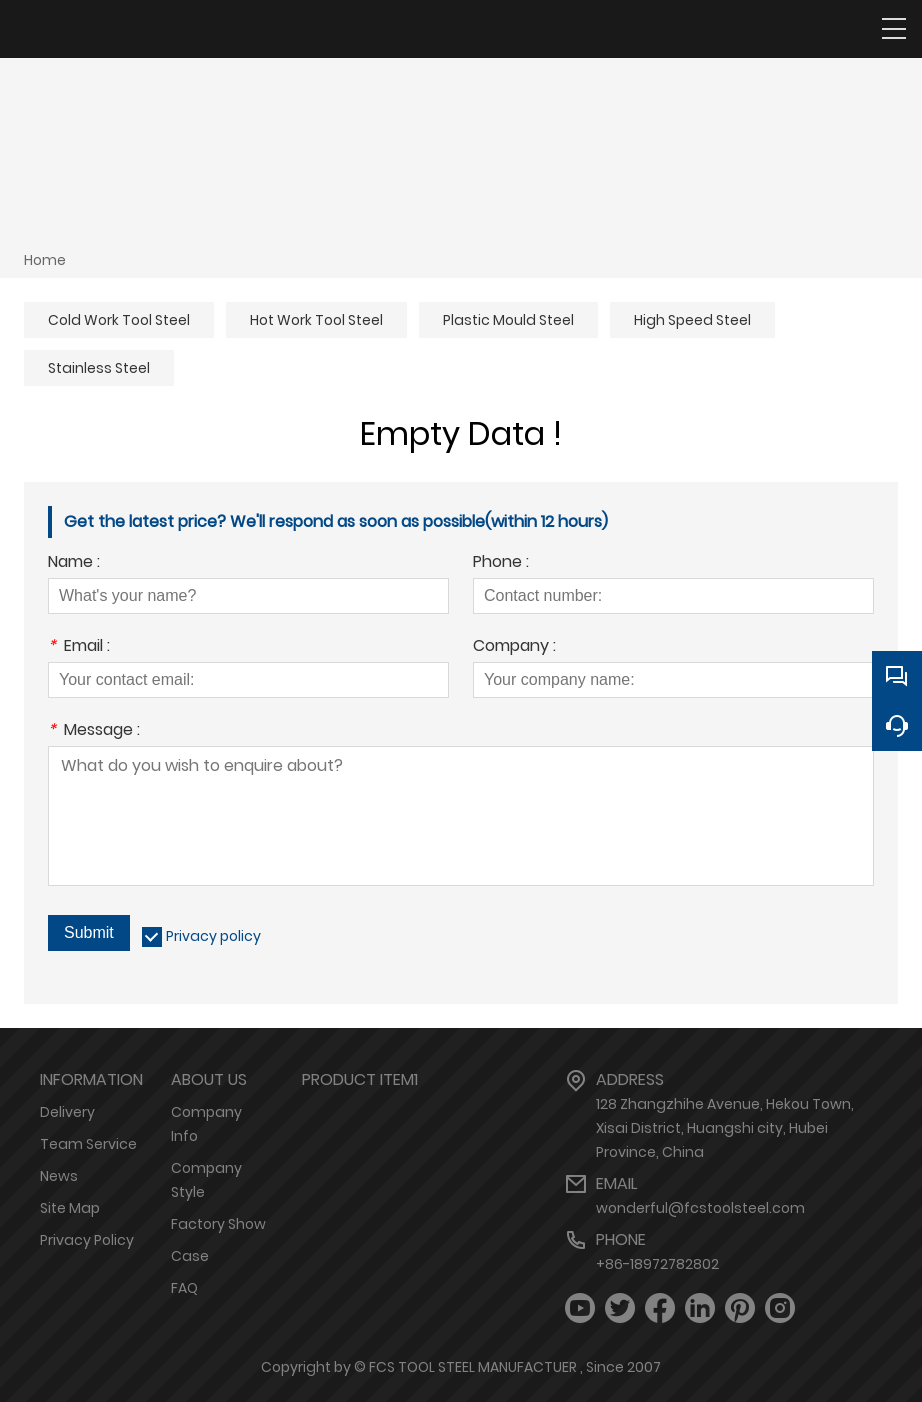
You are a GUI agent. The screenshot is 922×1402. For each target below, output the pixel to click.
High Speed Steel (692, 320)
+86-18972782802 (657, 1264)
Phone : (501, 563)
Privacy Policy (87, 1240)
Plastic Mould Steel (508, 320)
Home (45, 260)
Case (190, 1256)
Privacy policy (213, 936)
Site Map (70, 1208)
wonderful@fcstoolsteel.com (700, 1208)
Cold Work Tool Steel (119, 320)
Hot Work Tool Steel (316, 320)
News (59, 1176)
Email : (79, 647)
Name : (74, 563)
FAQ (184, 1288)
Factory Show (218, 1224)
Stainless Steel (99, 368)
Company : (514, 647)
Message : (94, 731)
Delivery (67, 1112)
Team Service (88, 1144)
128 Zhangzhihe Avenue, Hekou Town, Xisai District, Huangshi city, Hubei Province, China (725, 1128)
